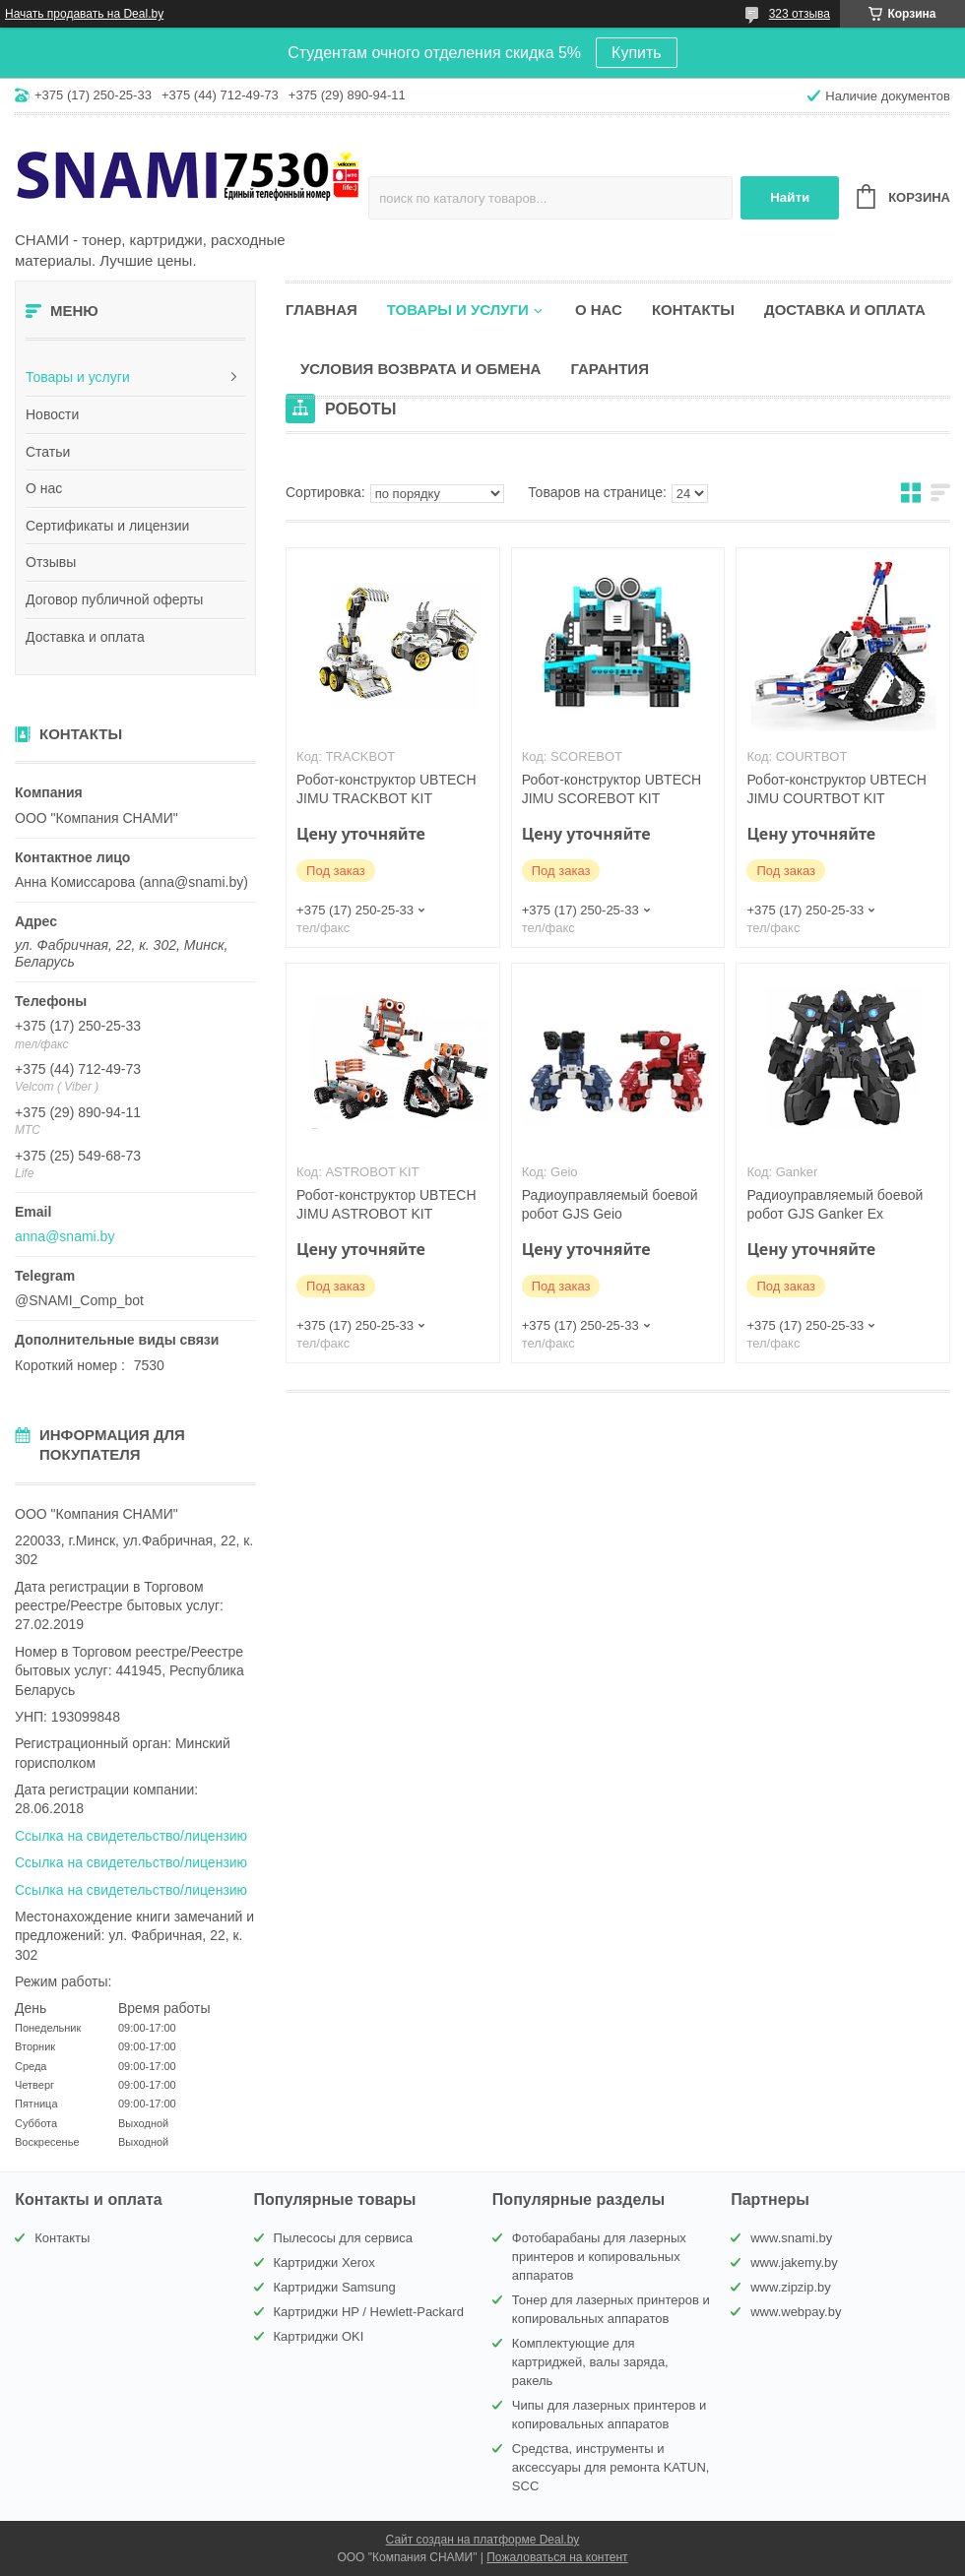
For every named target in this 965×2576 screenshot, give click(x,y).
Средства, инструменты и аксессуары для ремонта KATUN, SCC (611, 2467)
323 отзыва (799, 14)
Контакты (693, 309)
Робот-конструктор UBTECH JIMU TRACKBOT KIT (386, 789)
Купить (636, 52)
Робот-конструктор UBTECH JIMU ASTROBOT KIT (386, 1204)
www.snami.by (791, 2237)
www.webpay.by (795, 2311)
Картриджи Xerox (324, 2262)
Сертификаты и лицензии (107, 526)
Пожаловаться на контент (556, 2557)
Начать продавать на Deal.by (84, 14)
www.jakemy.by (794, 2262)
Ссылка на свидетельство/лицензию (131, 1836)
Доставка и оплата (85, 637)
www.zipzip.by (790, 2287)
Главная (321, 309)
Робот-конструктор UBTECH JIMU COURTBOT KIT (836, 789)
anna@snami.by (64, 1236)
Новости (52, 414)
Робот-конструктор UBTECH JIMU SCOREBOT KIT (611, 789)
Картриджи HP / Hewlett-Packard (369, 2311)
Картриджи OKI (319, 2336)
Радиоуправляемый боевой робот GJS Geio (610, 1204)
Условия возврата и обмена (420, 368)
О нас (44, 488)
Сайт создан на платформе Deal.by (483, 2539)
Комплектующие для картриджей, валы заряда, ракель (590, 2362)
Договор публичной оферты (114, 599)
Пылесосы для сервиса (344, 2237)
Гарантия (609, 368)
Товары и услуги (78, 377)
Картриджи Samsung (335, 2287)
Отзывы (51, 562)
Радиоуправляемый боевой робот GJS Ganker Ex (834, 1204)
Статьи (48, 452)
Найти (789, 197)
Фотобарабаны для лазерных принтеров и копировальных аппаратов (599, 2256)
